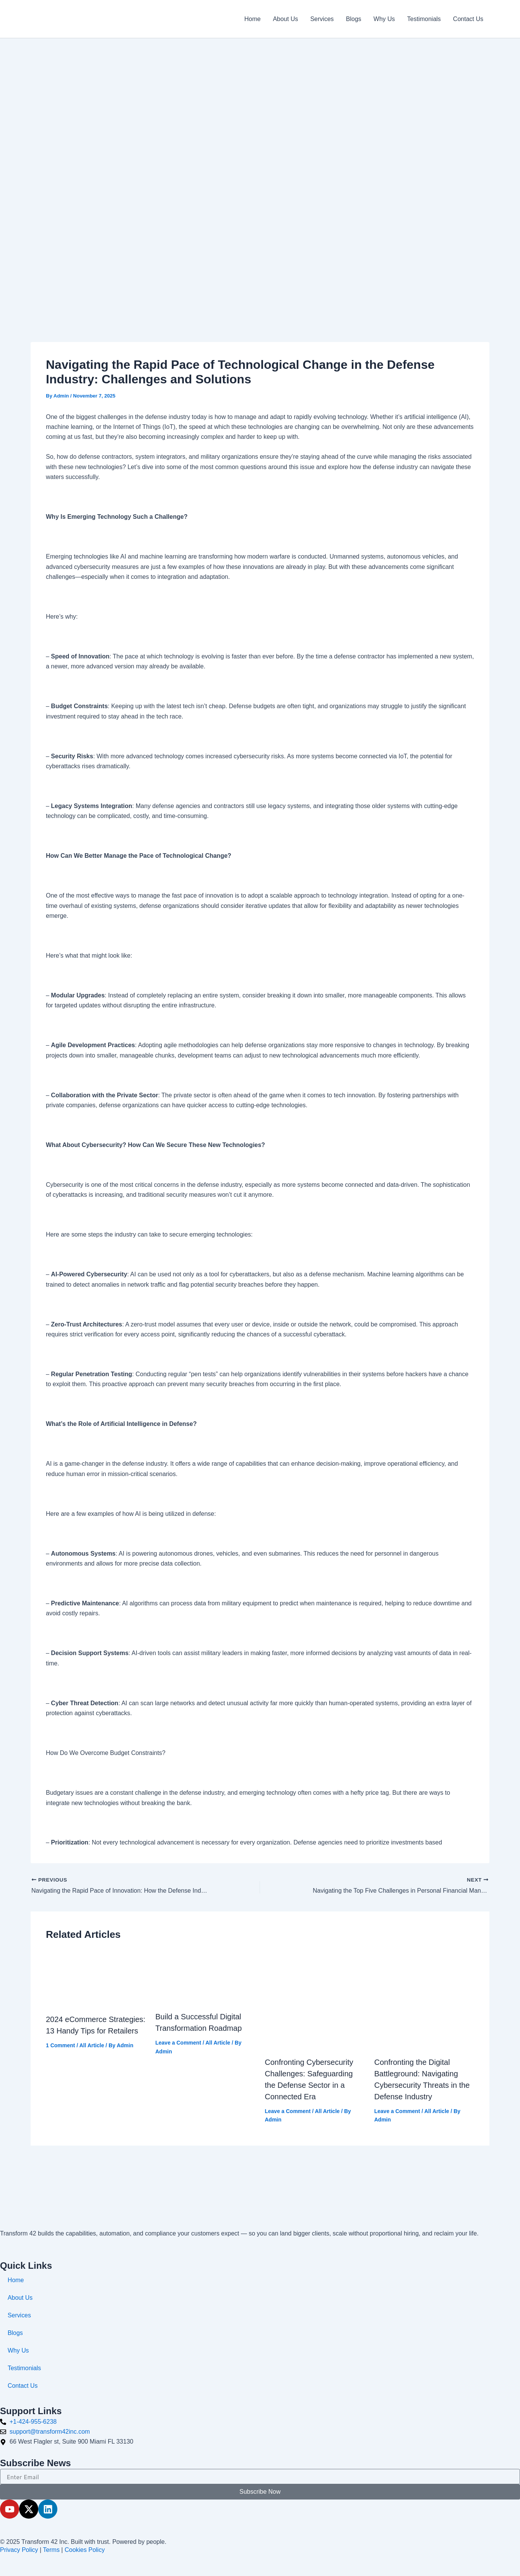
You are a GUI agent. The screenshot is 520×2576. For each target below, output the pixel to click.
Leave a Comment (178, 2043)
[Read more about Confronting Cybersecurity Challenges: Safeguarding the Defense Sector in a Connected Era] (315, 2000)
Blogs (353, 19)
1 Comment (60, 2045)
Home (252, 19)
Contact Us (468, 19)
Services (321, 19)
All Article (91, 2045)
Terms (51, 2550)
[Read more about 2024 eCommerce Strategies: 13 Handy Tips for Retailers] (96, 1978)
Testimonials (424, 19)
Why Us (384, 19)
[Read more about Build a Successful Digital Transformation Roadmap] (205, 1977)
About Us (285, 19)
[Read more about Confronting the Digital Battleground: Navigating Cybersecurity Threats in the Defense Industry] (424, 2000)
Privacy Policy (19, 2550)
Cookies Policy (85, 2550)
